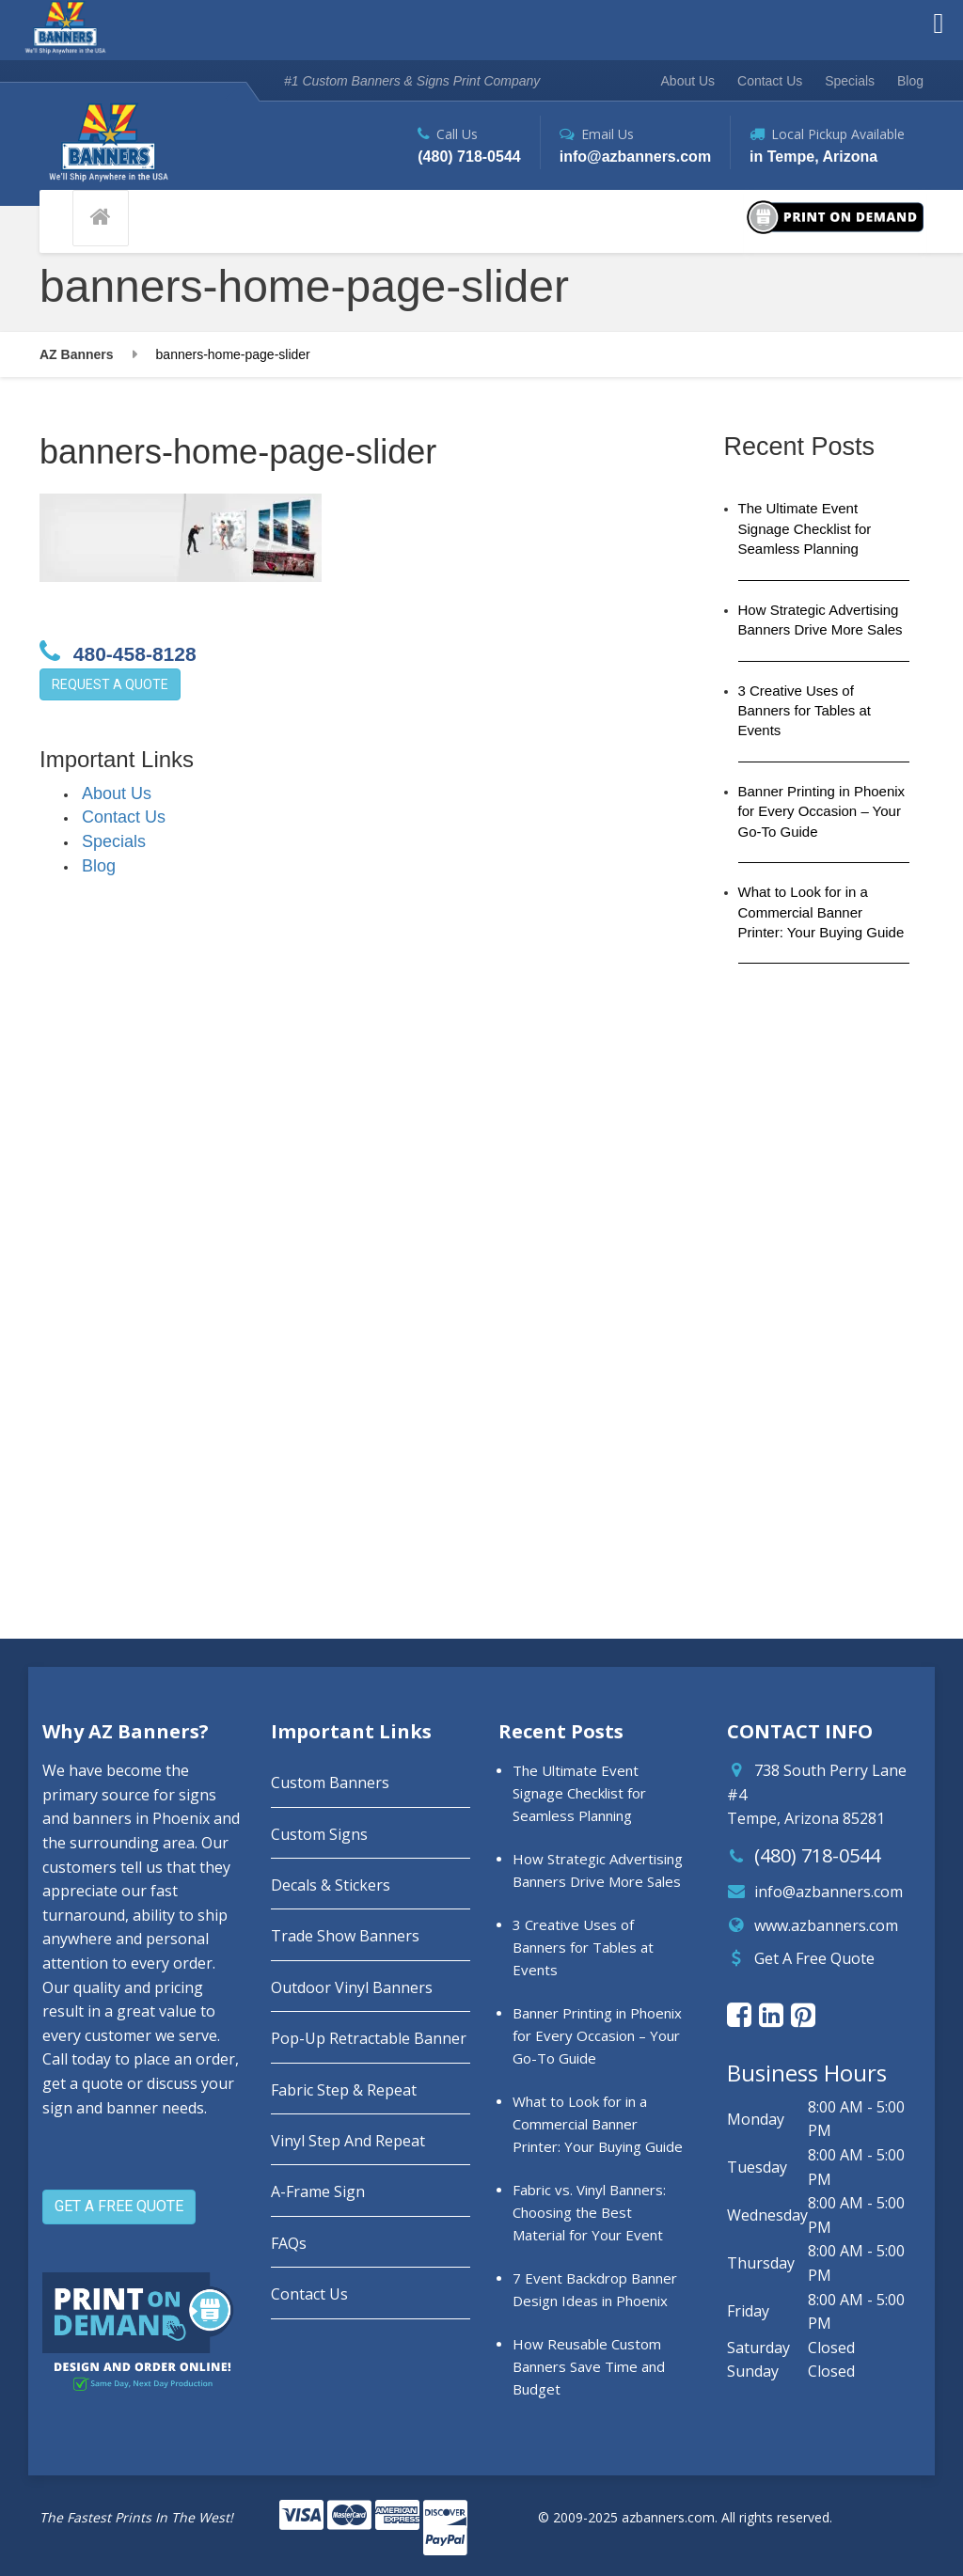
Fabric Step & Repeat (344, 2090)
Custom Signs (319, 1834)
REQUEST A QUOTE (110, 684)
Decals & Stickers (330, 1885)
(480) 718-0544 (817, 1855)
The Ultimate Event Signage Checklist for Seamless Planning (805, 528)
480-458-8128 (118, 651)
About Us (688, 80)
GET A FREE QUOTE (119, 2206)
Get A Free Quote (814, 1958)
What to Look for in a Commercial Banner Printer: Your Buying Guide (821, 912)
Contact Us (769, 80)
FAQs (289, 2243)
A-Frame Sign (318, 2191)
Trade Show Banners (345, 1935)
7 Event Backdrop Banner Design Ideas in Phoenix (595, 2289)
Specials (850, 80)
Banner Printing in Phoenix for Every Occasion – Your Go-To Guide (822, 811)
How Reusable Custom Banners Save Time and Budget (589, 2366)
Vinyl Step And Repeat (348, 2140)
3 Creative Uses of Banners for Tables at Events (804, 711)
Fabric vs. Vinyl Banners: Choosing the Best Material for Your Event (589, 2212)
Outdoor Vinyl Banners (352, 1987)
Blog (910, 80)
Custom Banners (330, 1782)
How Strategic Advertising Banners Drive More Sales (820, 619)
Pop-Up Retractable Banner (368, 2038)
